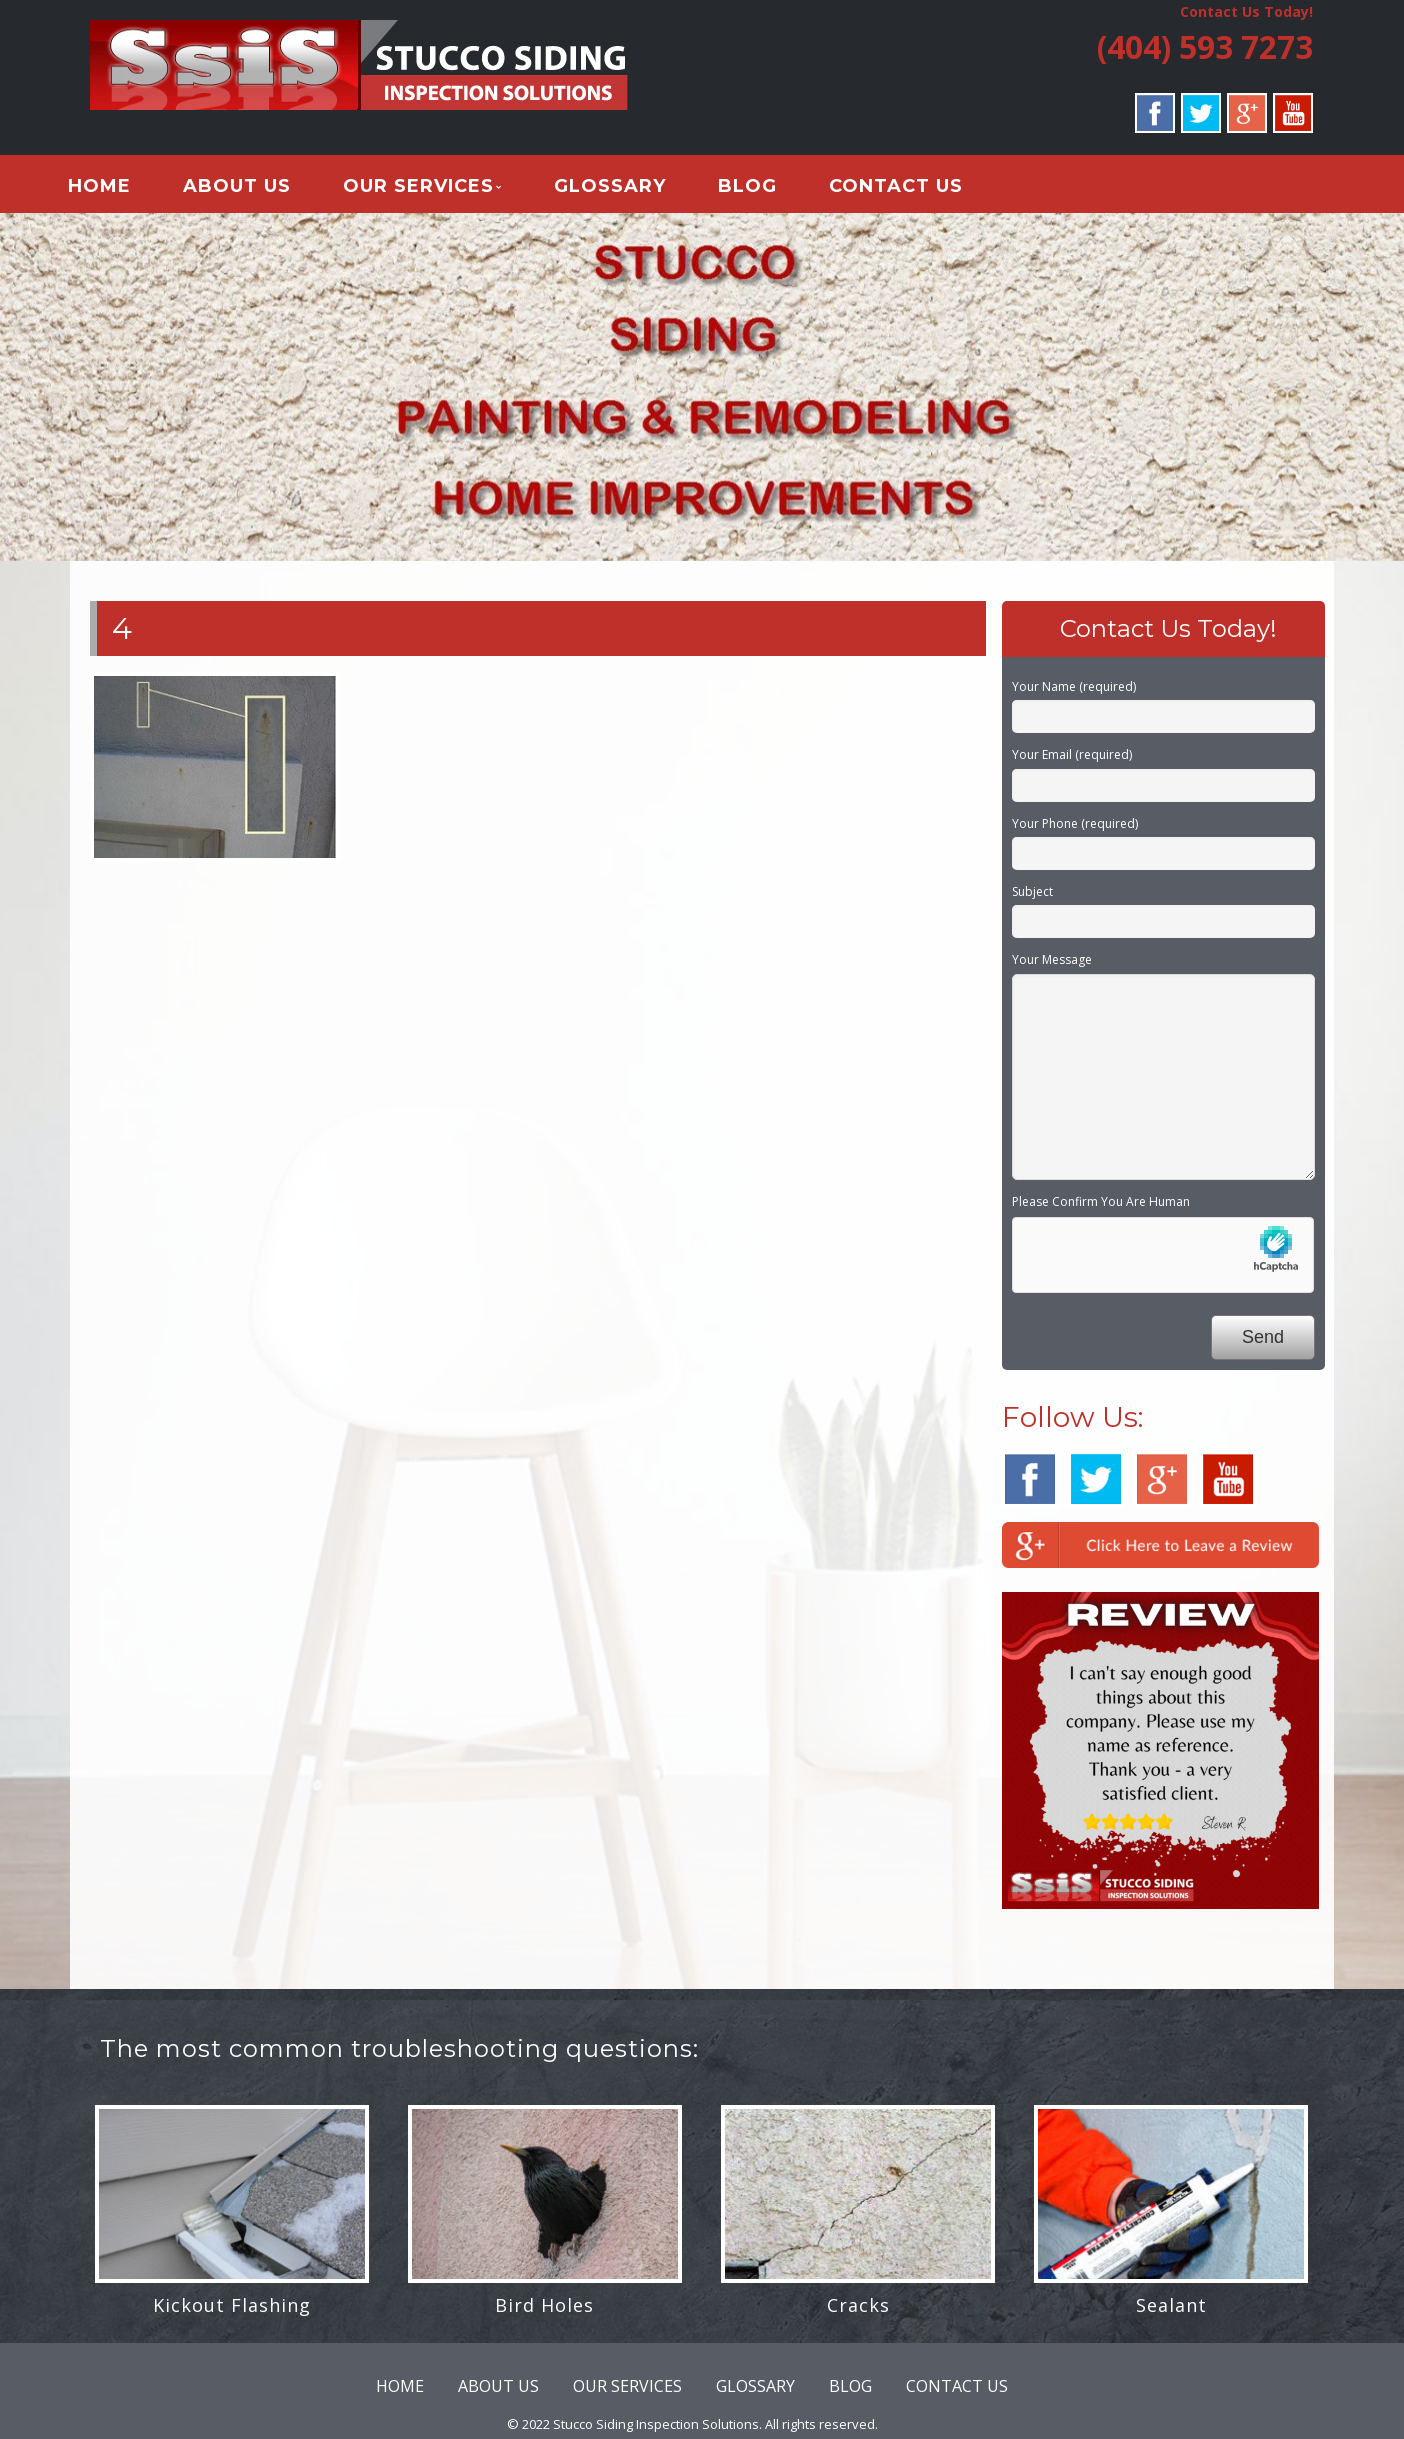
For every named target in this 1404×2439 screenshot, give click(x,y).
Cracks (858, 2312)
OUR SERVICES (442, 189)
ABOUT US (261, 189)
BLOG (771, 189)
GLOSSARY (634, 189)
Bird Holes (544, 2312)
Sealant (1171, 2312)
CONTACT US (920, 189)
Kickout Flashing (232, 2312)
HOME (123, 189)
